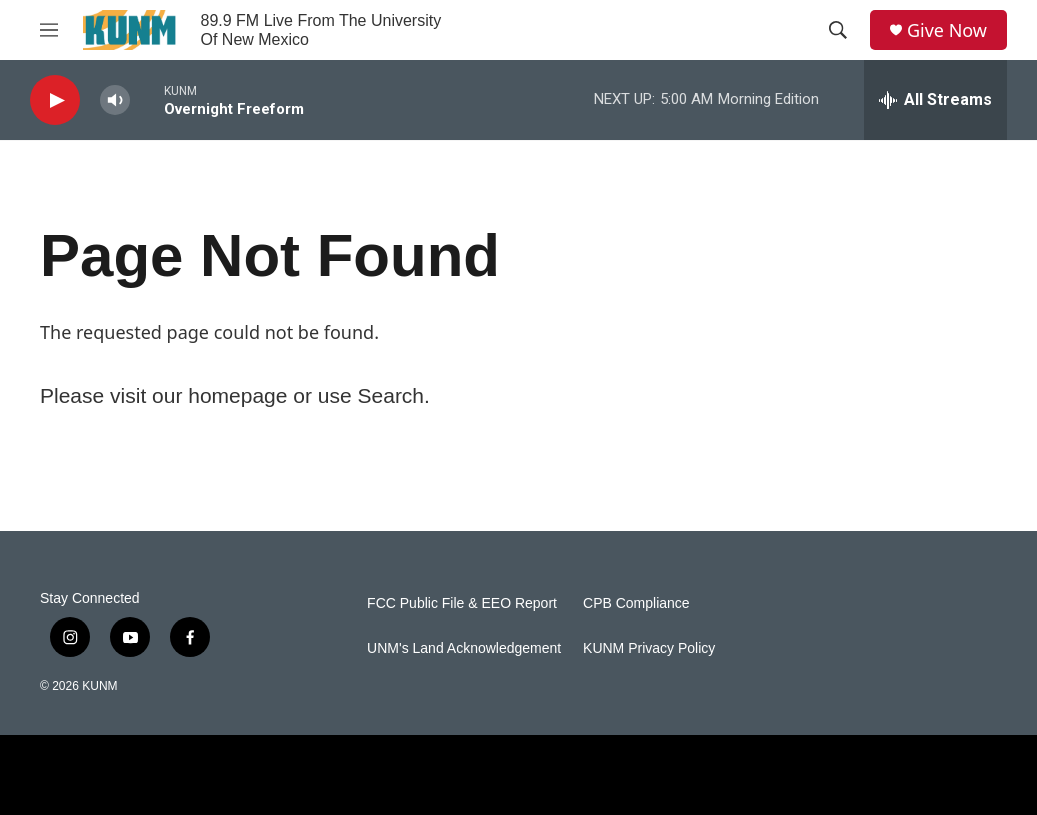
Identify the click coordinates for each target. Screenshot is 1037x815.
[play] (55, 100)
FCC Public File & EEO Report (462, 603)
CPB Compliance (636, 603)
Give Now (947, 30)
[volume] (115, 100)
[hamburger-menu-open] (49, 30)
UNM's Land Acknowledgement (464, 648)
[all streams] (935, 100)
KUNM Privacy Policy (649, 648)
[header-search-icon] (838, 30)
